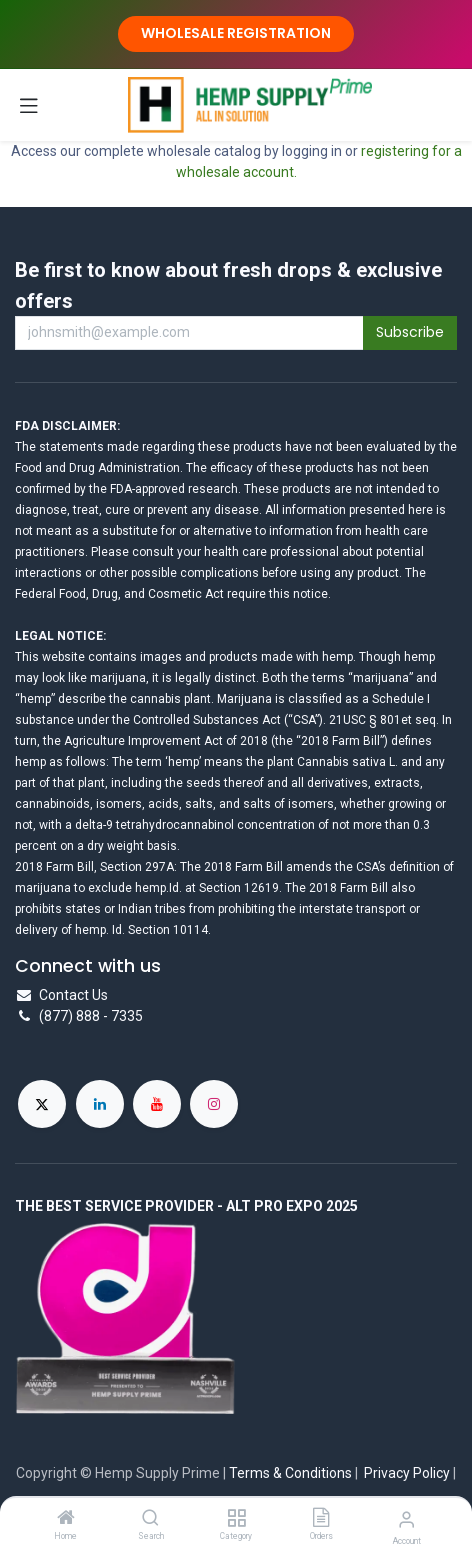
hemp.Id (157, 888)
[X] (42, 1104)
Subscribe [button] (410, 332)
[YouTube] (157, 1104)
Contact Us (73, 995)
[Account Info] (406, 1519)
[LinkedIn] (100, 1104)
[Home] (66, 1519)
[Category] (236, 1519)
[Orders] (321, 1519)
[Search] (150, 1519)
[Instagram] (214, 1104)
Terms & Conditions (290, 1473)
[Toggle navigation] (29, 105)
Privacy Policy (407, 1473)
